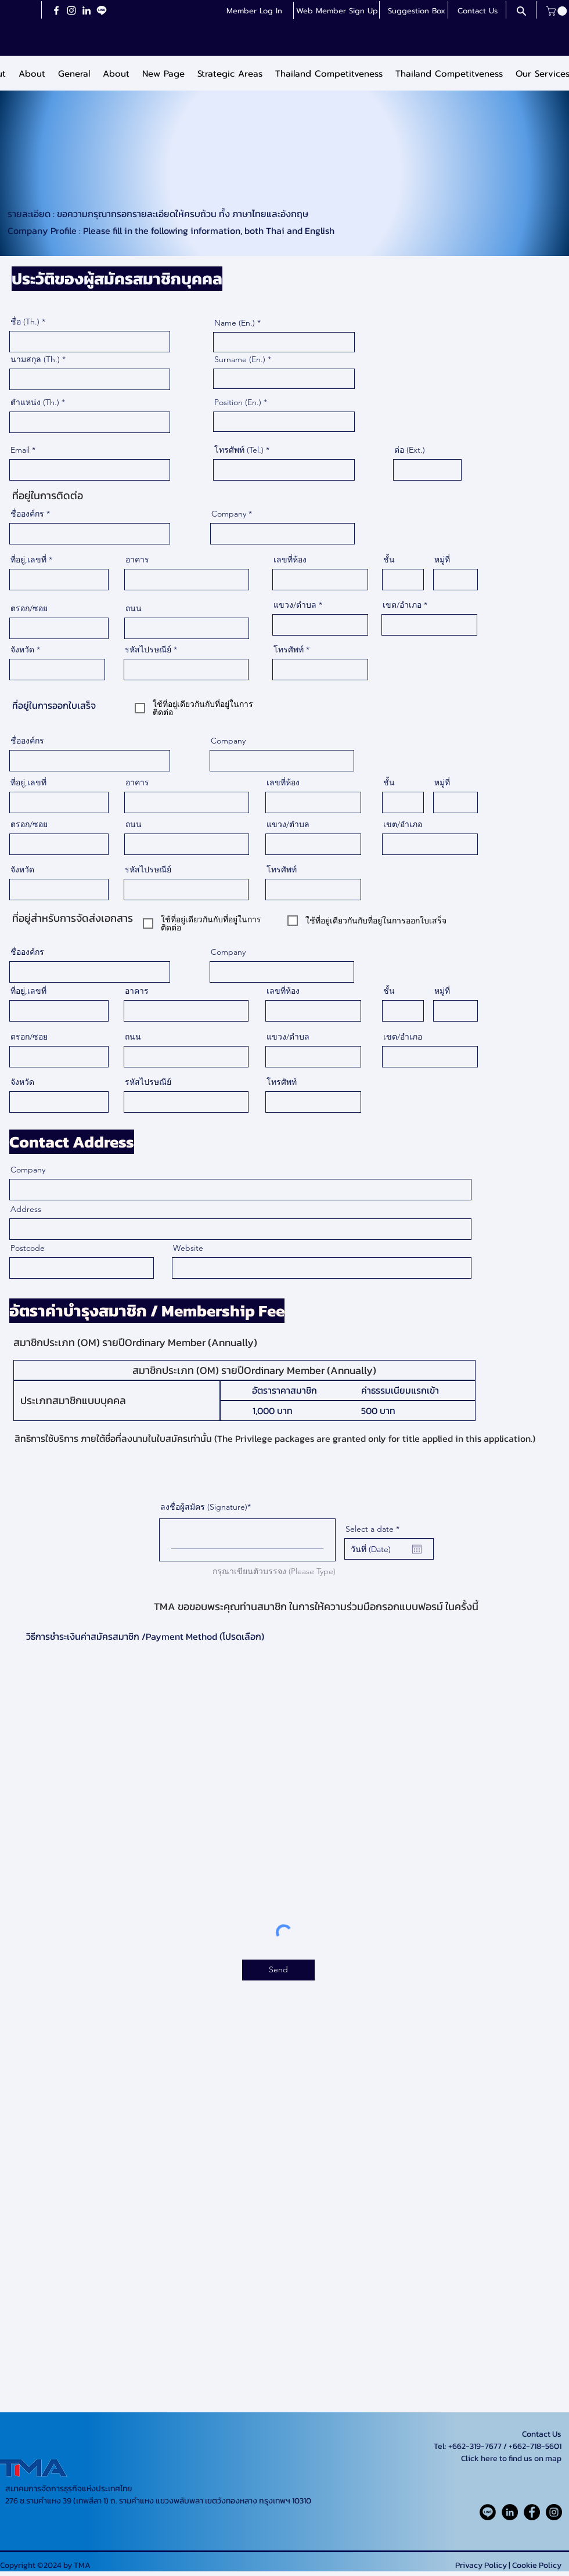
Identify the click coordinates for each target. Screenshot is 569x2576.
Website (188, 1248)
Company (228, 514)
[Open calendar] (417, 1549)
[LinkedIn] (86, 10)
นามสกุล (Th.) (35, 359)
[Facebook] (56, 10)
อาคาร (137, 559)
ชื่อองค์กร (27, 514)
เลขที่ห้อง (290, 559)
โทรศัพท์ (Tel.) (239, 450)
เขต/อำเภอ (402, 605)
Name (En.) (234, 323)
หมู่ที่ (442, 559)
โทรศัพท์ (288, 649)
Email (20, 450)
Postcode (27, 1248)
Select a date (374, 1529)
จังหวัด (22, 649)
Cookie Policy (536, 2565)
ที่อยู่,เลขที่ (28, 559)
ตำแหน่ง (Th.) (34, 402)
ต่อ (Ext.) (409, 450)
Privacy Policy (481, 2565)
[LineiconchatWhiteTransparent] (101, 10)
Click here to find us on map (511, 2458)
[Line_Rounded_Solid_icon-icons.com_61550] (488, 2512)
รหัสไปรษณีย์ (148, 649)
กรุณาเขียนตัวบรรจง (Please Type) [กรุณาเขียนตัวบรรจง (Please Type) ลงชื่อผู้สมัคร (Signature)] (274, 1571)
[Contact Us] (477, 11)
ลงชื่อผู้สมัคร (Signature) (203, 1507)
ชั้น (389, 559)
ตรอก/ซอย (29, 608)
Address (25, 1209)
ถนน (133, 608)
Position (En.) (237, 402)
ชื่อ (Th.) (24, 322)
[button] (337, 11)
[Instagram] (71, 10)
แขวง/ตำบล (294, 605)
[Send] (278, 1970)
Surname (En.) (239, 359)
